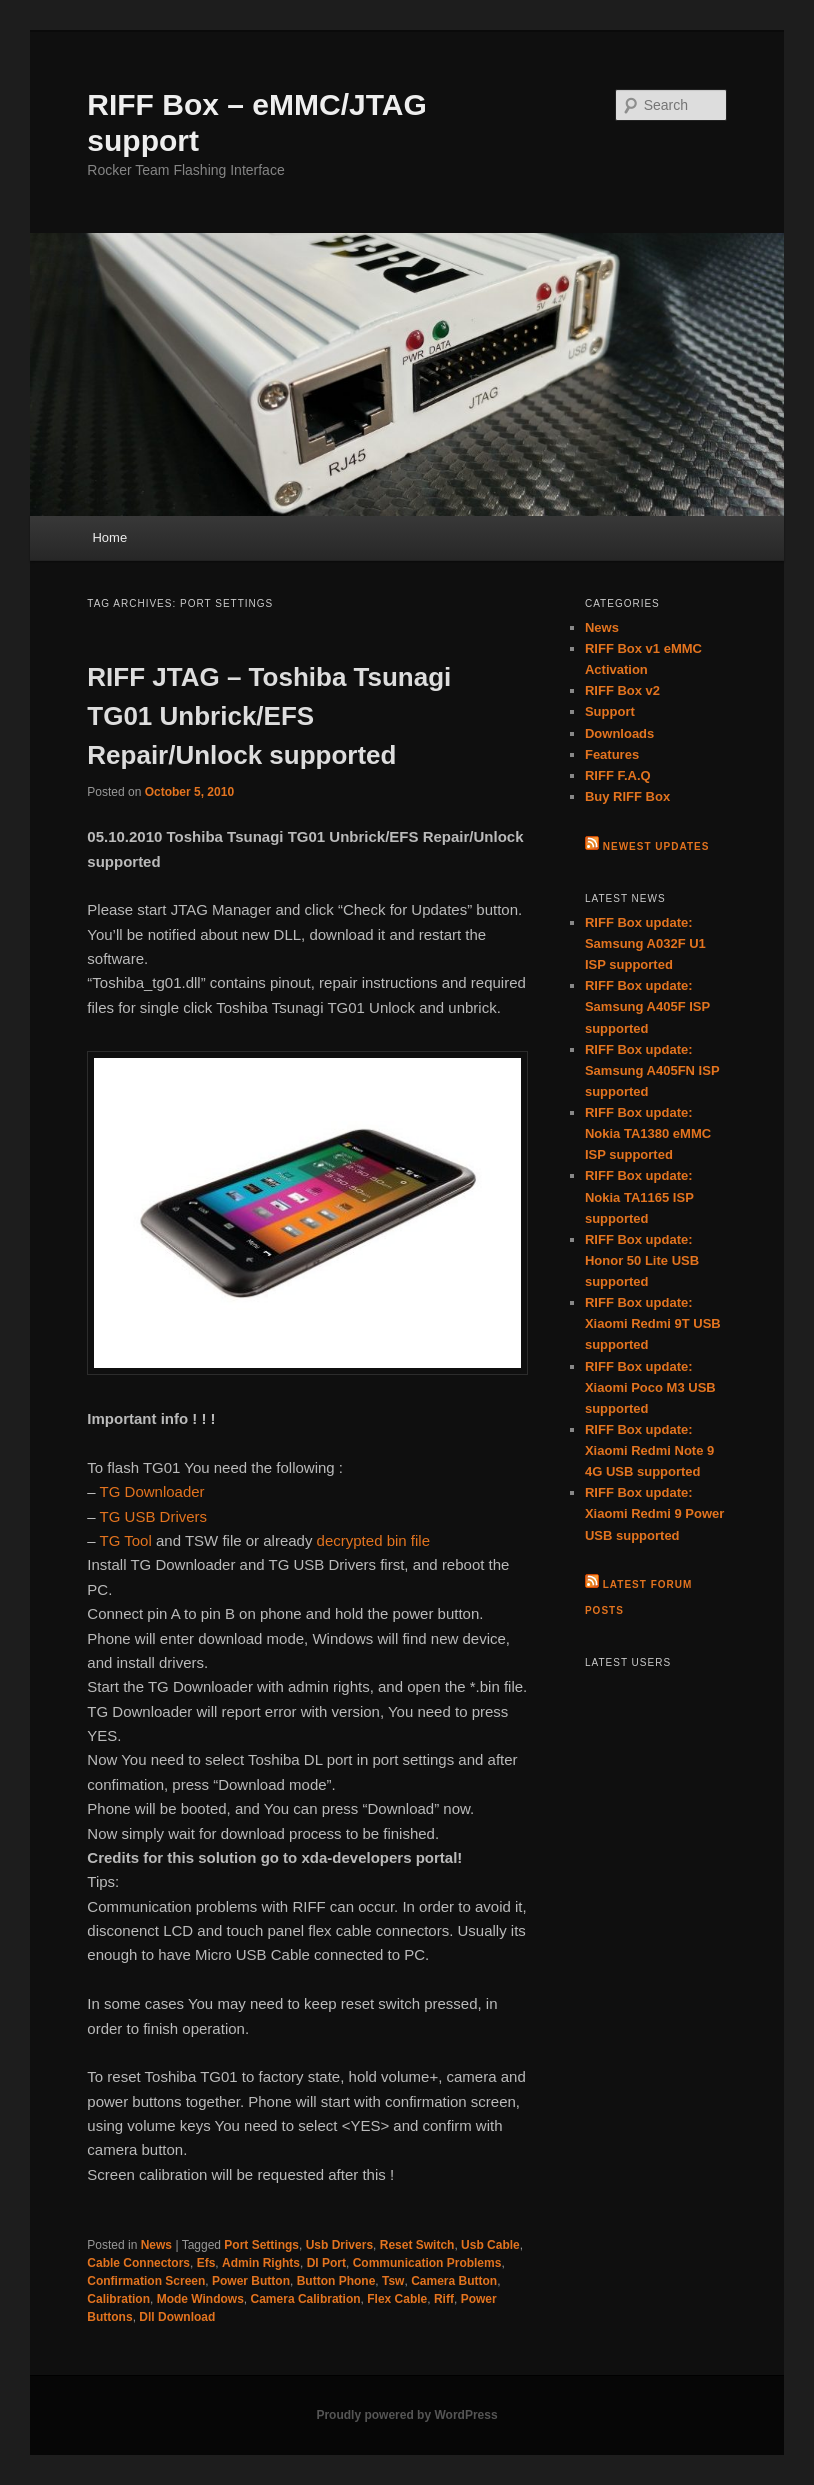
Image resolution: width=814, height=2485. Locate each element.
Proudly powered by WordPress (406, 2415)
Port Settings (261, 2245)
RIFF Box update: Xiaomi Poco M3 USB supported (650, 1387)
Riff (444, 2299)
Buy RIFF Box (627, 796)
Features (612, 754)
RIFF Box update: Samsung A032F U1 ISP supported (645, 943)
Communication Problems (427, 2263)
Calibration (118, 2299)
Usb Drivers (339, 2245)
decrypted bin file (373, 1540)
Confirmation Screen (146, 2281)
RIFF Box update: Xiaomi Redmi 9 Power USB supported (654, 1513)
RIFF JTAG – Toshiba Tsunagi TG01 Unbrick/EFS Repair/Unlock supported (269, 716)
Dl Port (326, 2263)
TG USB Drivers (154, 1516)
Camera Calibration (306, 2299)
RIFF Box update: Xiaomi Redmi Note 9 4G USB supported (649, 1450)
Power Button (251, 2281)
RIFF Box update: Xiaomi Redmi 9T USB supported (653, 1323)
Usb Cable (490, 2245)
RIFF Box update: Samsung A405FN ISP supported (652, 1070)
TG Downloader (152, 1491)
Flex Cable (397, 2299)
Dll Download (177, 2317)
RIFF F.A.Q (618, 775)
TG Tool (126, 1540)
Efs (206, 2263)
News (156, 2245)
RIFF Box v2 (622, 690)
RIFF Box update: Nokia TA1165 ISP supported (639, 1196)
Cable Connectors (138, 2263)
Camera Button (454, 2281)
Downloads (619, 733)
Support (610, 711)
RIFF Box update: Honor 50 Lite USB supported (642, 1260)
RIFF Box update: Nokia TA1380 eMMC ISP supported (648, 1133)
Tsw (393, 2281)
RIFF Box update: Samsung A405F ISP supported (647, 1006)
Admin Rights (261, 2263)
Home (109, 537)
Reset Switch (417, 2245)
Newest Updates (656, 846)
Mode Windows (200, 2299)
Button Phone (336, 2281)
